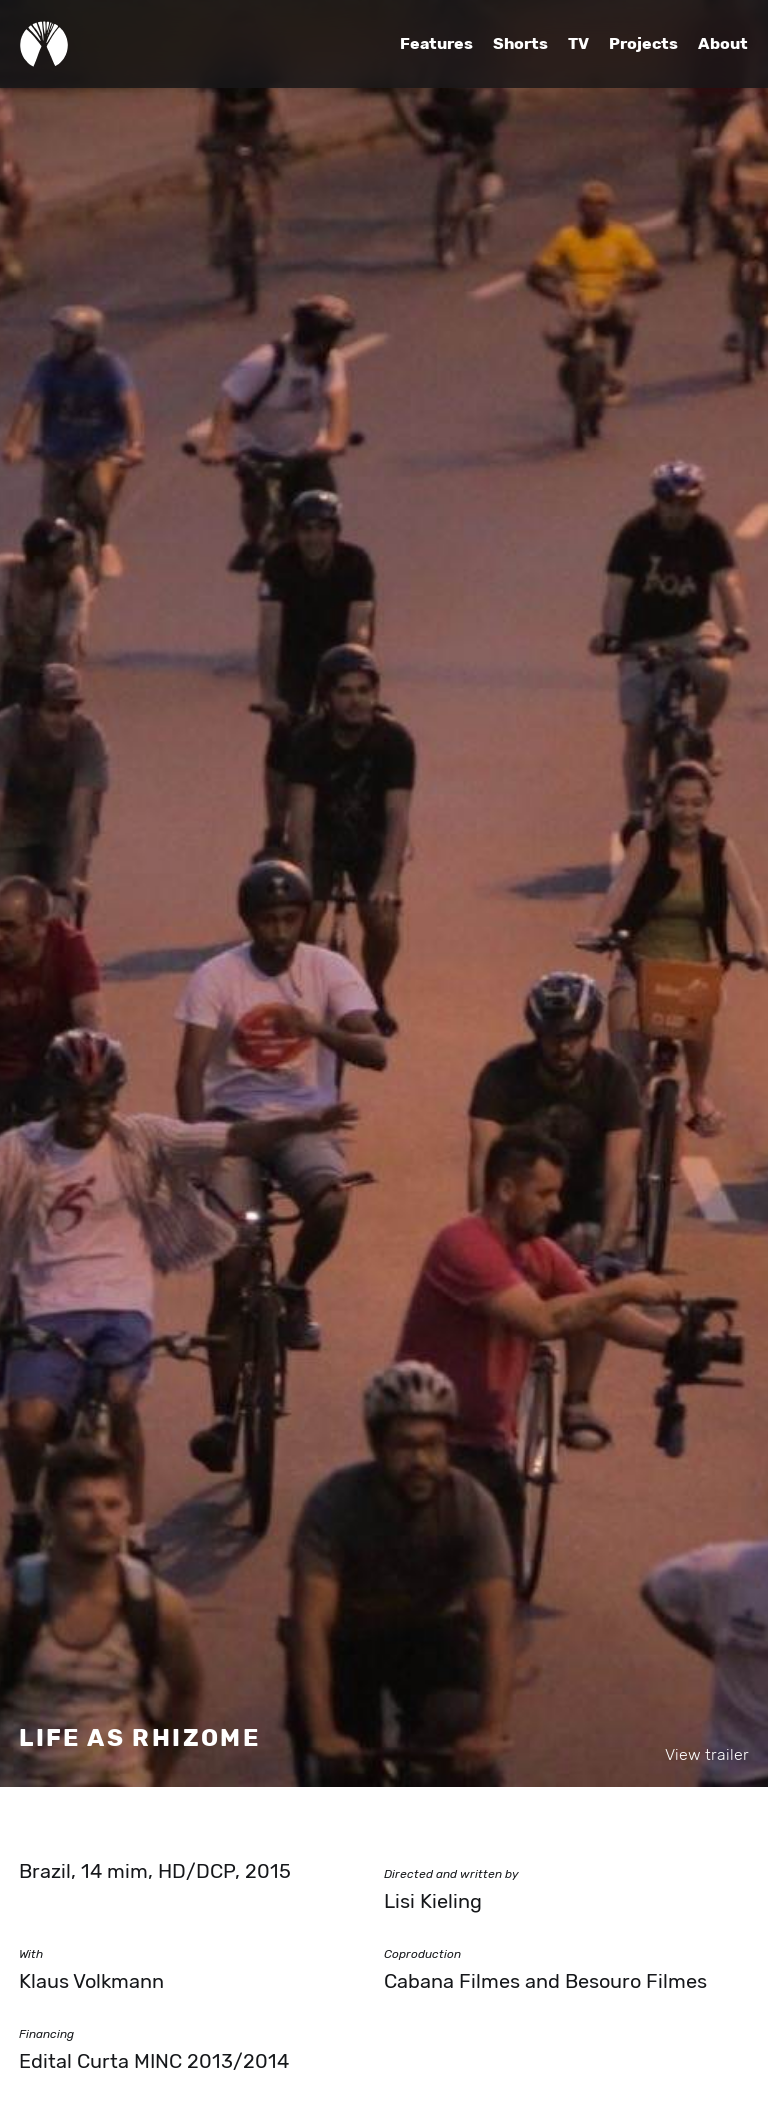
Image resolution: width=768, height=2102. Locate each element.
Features (436, 44)
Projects (643, 44)
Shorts (520, 44)
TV (578, 44)
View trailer (707, 1755)
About (723, 44)
